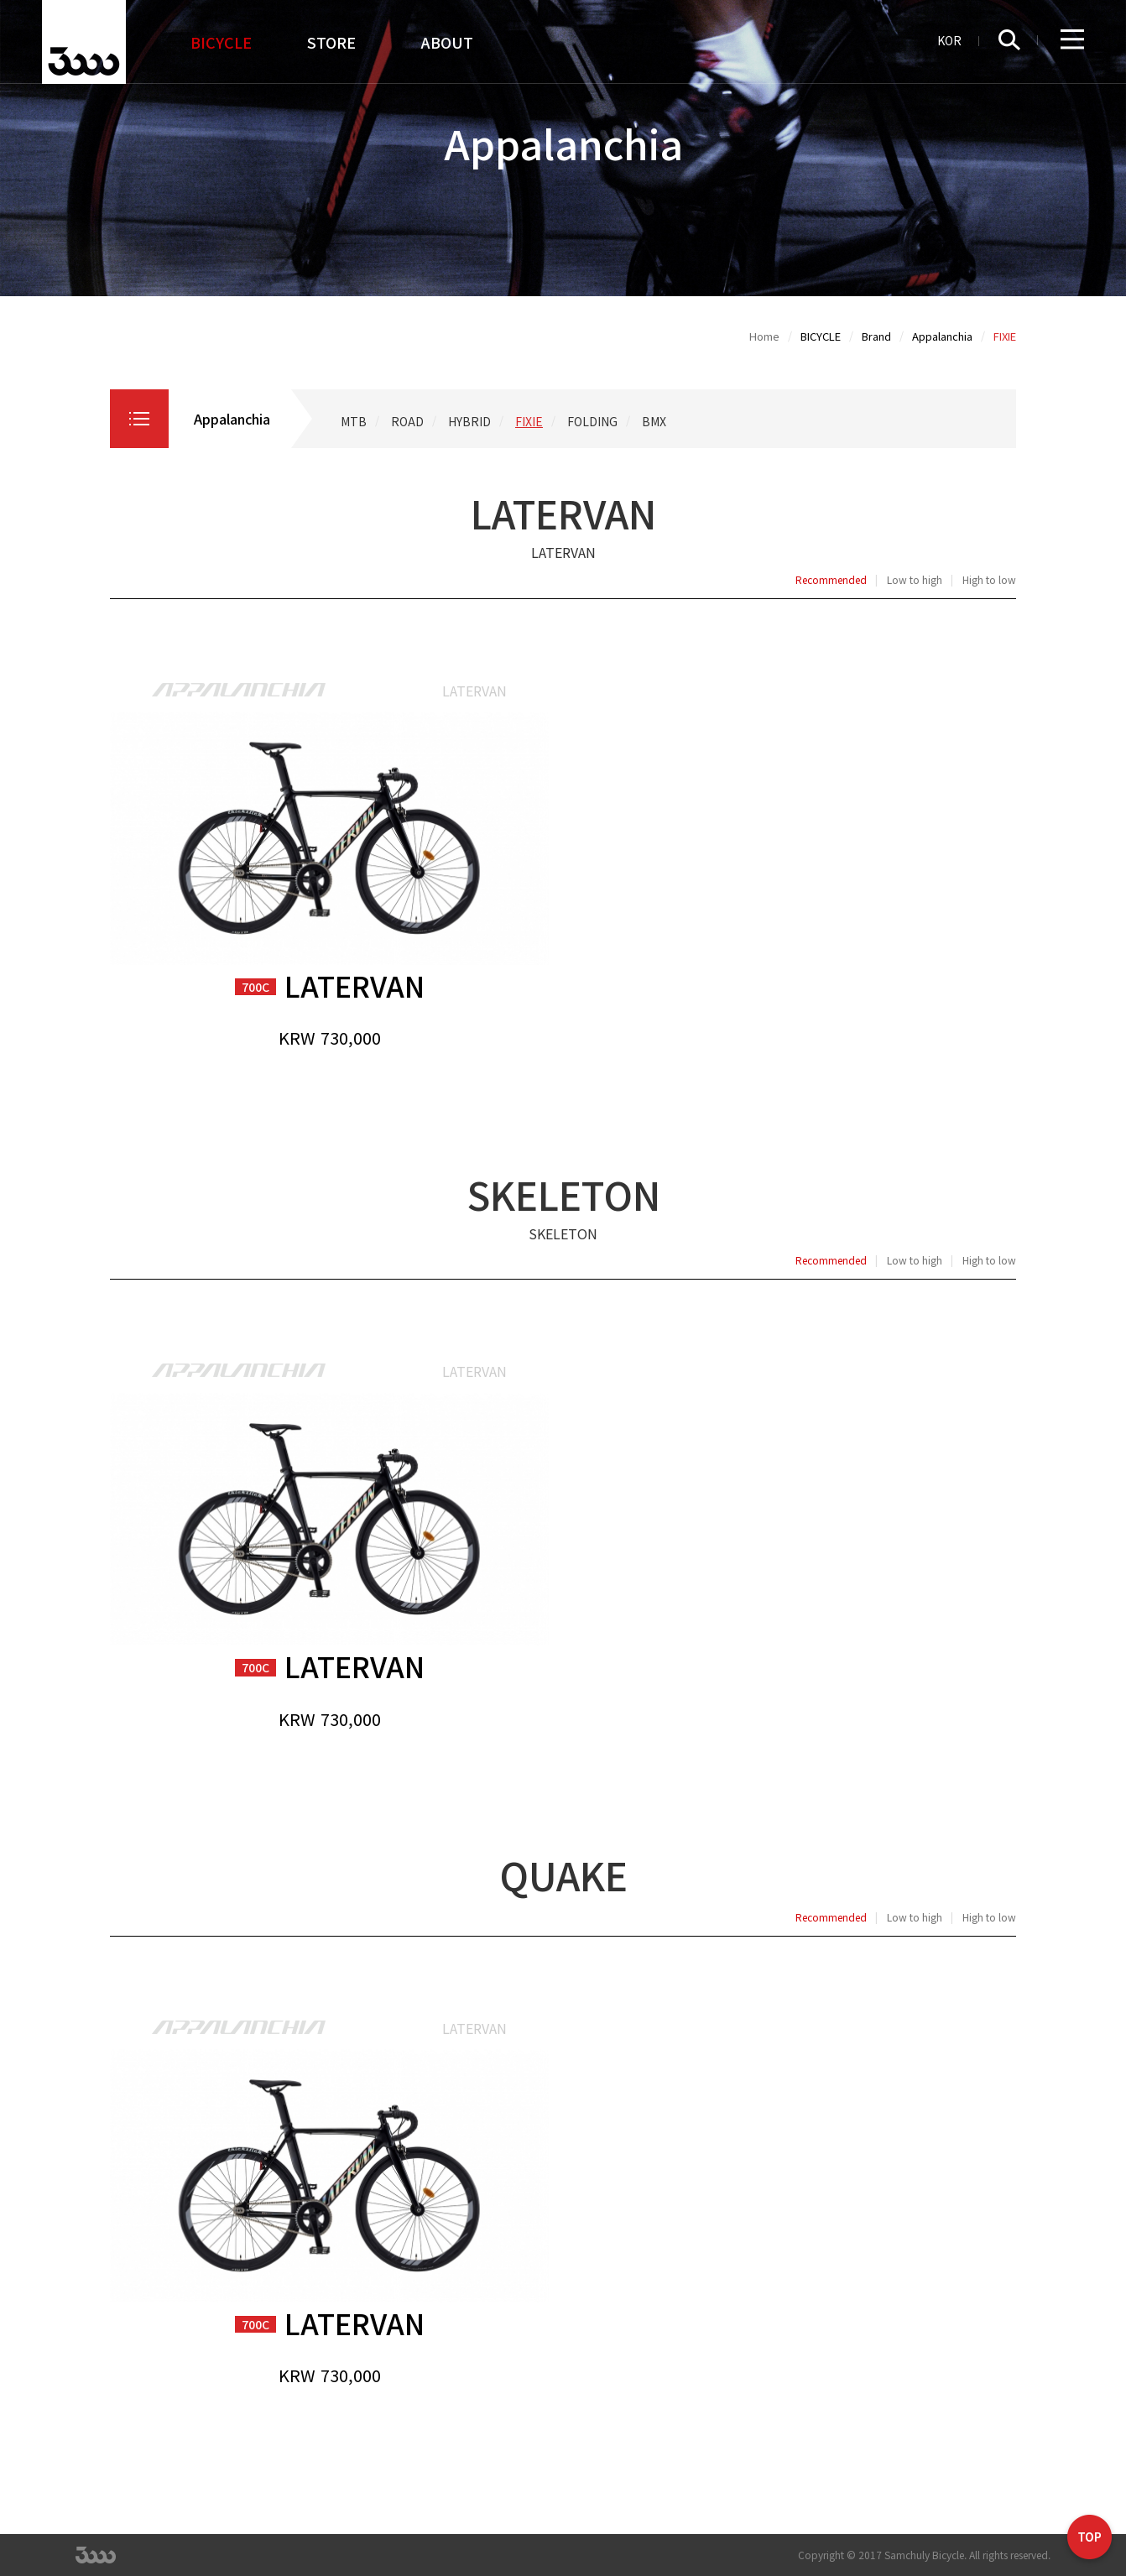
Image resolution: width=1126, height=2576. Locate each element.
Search (1018, 39)
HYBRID (469, 421)
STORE (331, 42)
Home (764, 336)
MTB (354, 421)
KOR (949, 40)
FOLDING (592, 421)
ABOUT (447, 42)
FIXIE (529, 421)
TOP (1089, 2539)
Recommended (831, 580)
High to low (989, 580)
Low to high (914, 580)
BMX (654, 421)
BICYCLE (221, 42)
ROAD (407, 421)
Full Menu (1072, 39)
